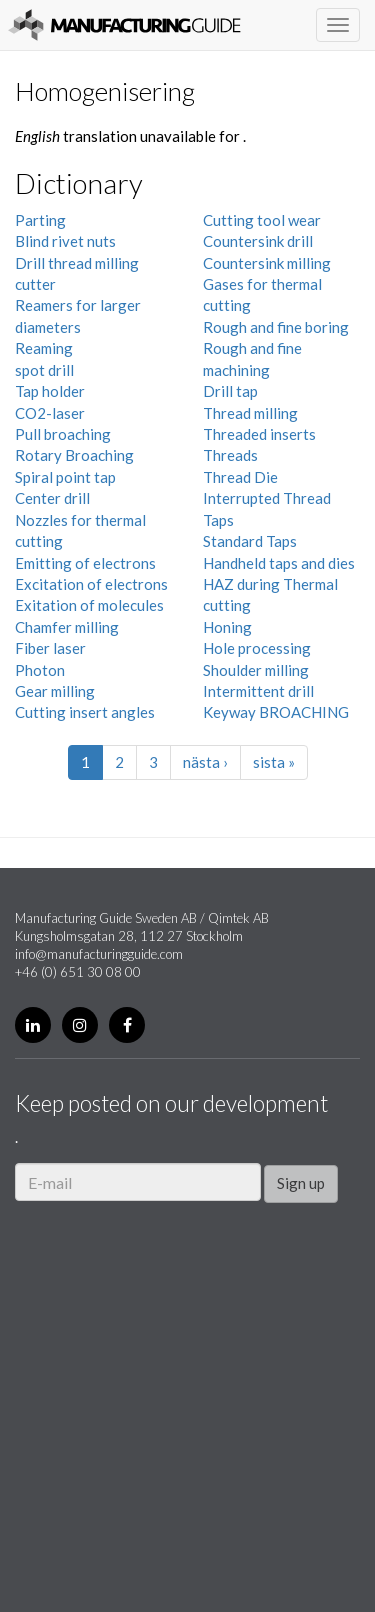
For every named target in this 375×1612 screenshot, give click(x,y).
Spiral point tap (65, 477)
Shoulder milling (256, 670)
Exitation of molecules (89, 605)
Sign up (301, 1183)
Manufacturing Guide (124, 25)
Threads (230, 455)
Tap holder (50, 391)
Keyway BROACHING (276, 712)
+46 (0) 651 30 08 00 (78, 972)
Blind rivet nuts (65, 241)
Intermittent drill (258, 691)
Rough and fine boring (276, 327)
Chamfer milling (67, 627)
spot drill (44, 370)
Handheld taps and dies (279, 563)
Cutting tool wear (262, 220)
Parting (40, 220)
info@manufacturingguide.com (99, 954)
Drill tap (230, 391)
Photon (40, 670)
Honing (227, 627)
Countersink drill (258, 241)
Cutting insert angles (85, 712)
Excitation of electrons (91, 584)
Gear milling (55, 691)
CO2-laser (50, 413)
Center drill (52, 498)
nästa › (205, 762)
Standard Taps (250, 541)
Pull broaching (63, 434)
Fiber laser (50, 648)
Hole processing (257, 648)
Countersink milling (267, 263)
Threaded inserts (259, 434)
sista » (274, 762)
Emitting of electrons (85, 563)
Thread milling (250, 413)
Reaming (44, 348)
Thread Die (240, 477)
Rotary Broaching (74, 455)
